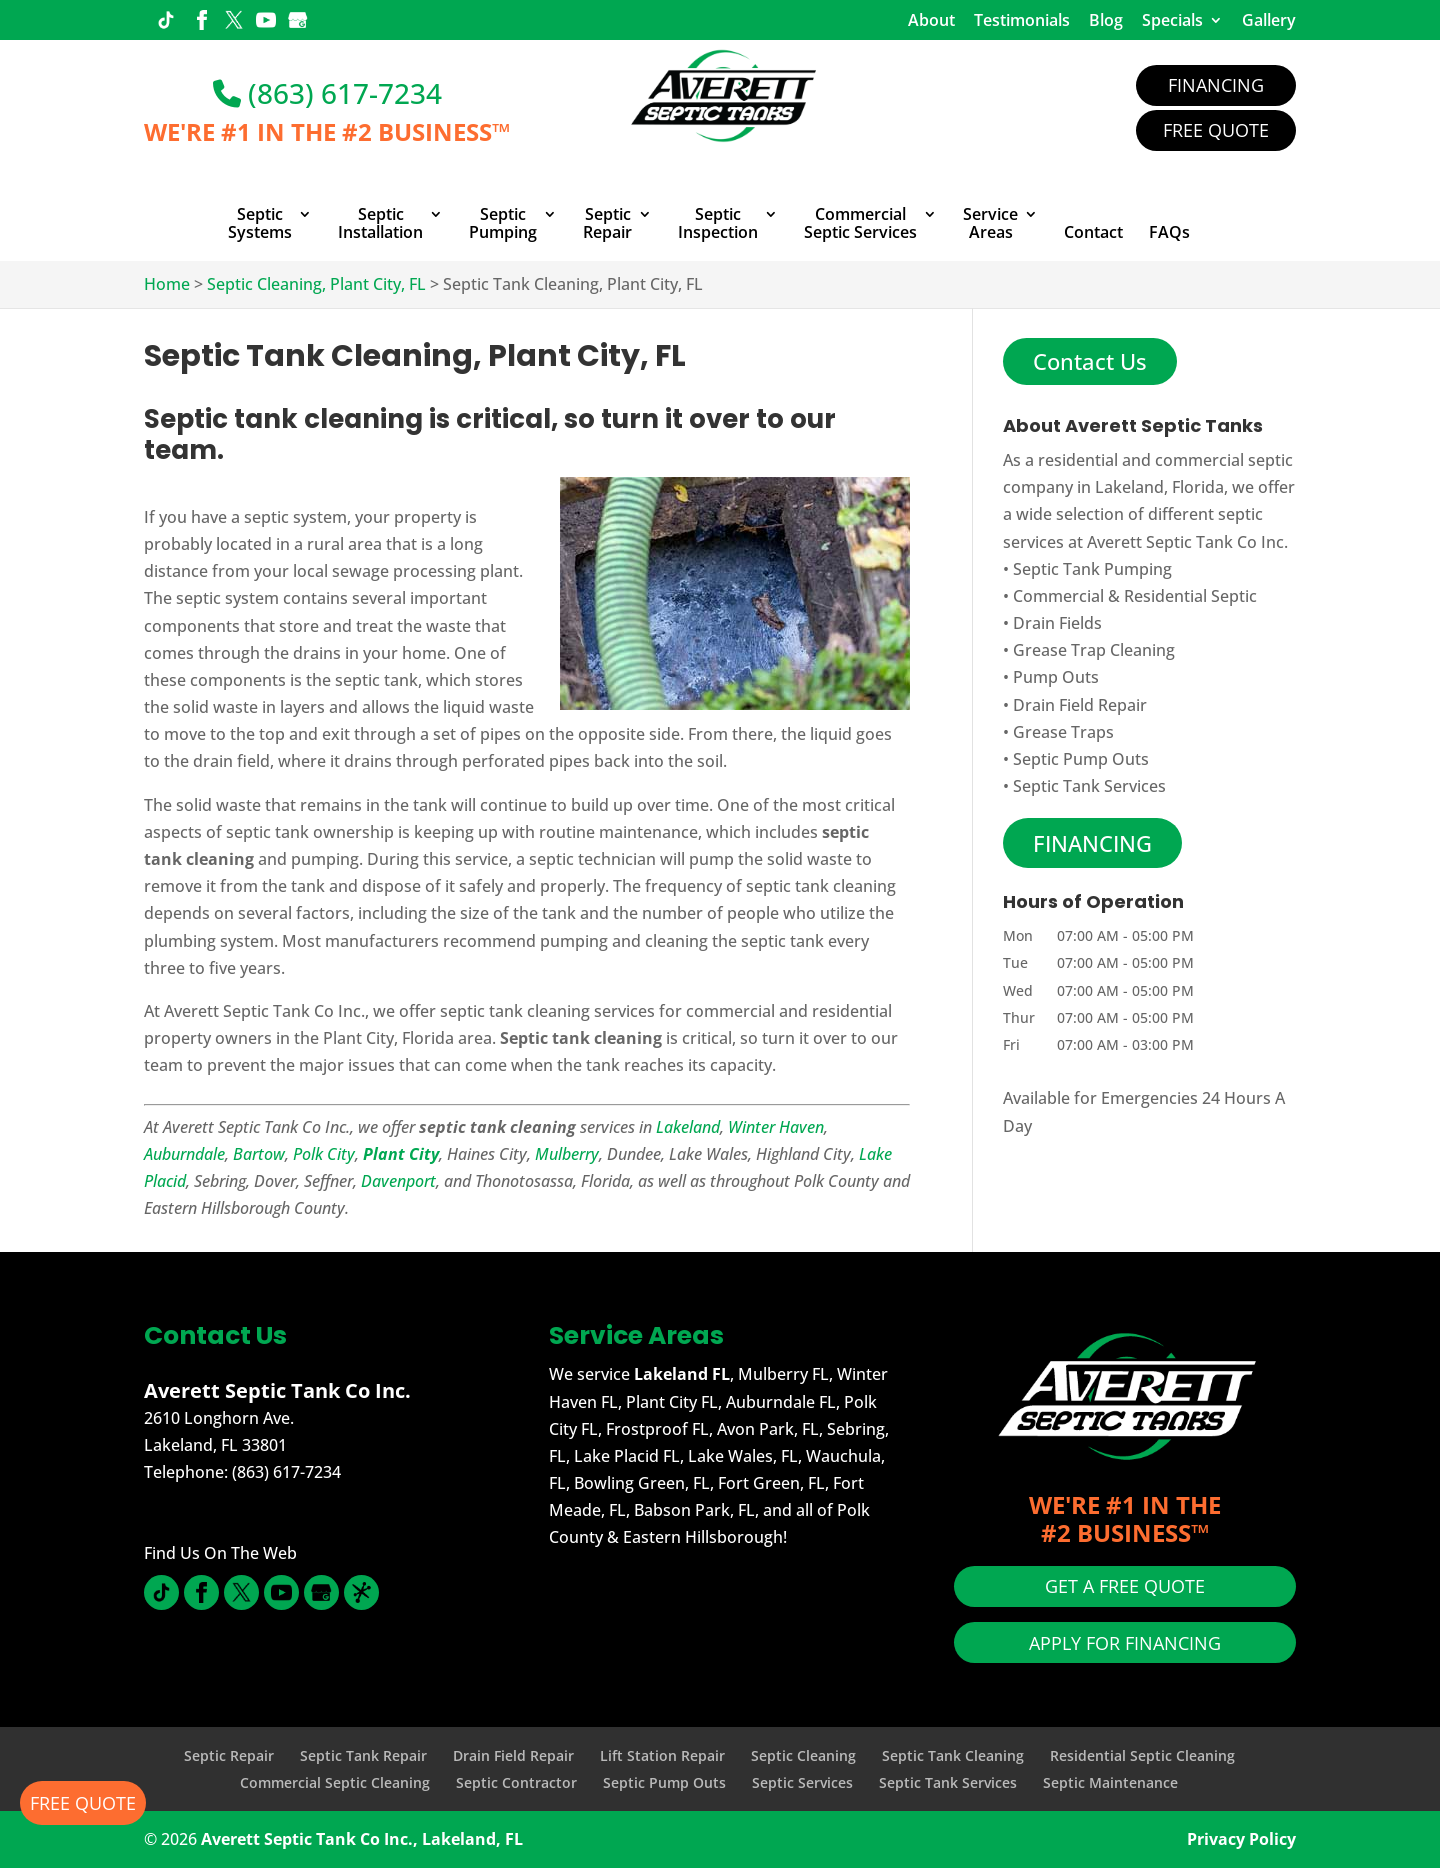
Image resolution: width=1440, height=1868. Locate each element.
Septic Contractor (516, 1782)
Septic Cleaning (803, 1755)
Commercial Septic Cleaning (335, 1782)
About (931, 20)
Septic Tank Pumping (1092, 569)
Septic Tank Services (1089, 786)
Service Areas (990, 224)
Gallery (1269, 20)
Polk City (324, 1154)
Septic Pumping (503, 224)
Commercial (1058, 596)
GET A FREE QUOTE (1125, 1586)
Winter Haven (776, 1127)
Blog (1106, 20)
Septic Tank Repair (363, 1755)
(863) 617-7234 (327, 93)
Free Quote (1216, 130)
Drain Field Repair (1080, 705)
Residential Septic (1190, 596)
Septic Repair (607, 224)
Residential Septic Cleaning (1142, 1755)
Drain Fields (1057, 623)
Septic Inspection (718, 224)
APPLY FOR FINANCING (1125, 1643)
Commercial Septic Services (860, 224)
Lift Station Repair (662, 1755)
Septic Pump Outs (1081, 759)
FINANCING (1092, 843)
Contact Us (1090, 361)
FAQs (1169, 233)
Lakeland (688, 1127)
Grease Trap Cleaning (1094, 650)
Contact (1093, 233)
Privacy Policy (1241, 1839)
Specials (1172, 20)
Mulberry (567, 1154)
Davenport (398, 1181)
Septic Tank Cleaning (953, 1755)
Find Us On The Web (220, 1553)
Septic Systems (260, 224)
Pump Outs (1056, 677)
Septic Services (802, 1782)
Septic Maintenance (1110, 1782)
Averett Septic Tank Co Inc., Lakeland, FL (362, 1839)
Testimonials (1022, 20)
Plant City (401, 1154)
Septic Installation (380, 224)
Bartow (259, 1154)
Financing (1216, 85)
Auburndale (184, 1154)
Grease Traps (1063, 732)
